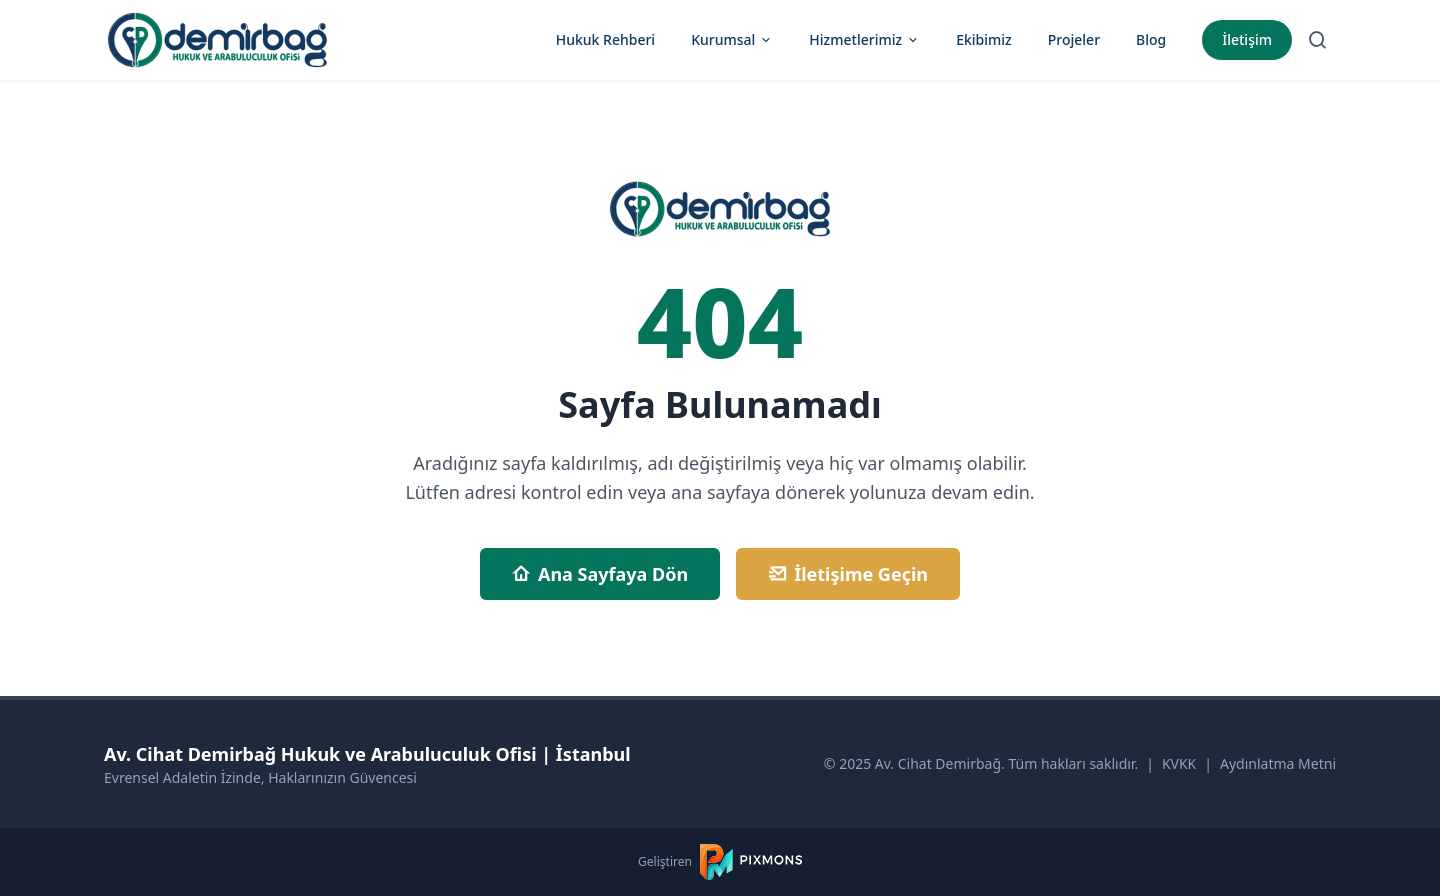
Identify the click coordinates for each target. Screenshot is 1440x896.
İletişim (1247, 39)
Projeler (1074, 39)
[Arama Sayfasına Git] (1318, 40)
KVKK (1179, 763)
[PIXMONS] (751, 862)
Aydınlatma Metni (1278, 763)
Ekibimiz (984, 39)
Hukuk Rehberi (605, 39)
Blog (1151, 39)
